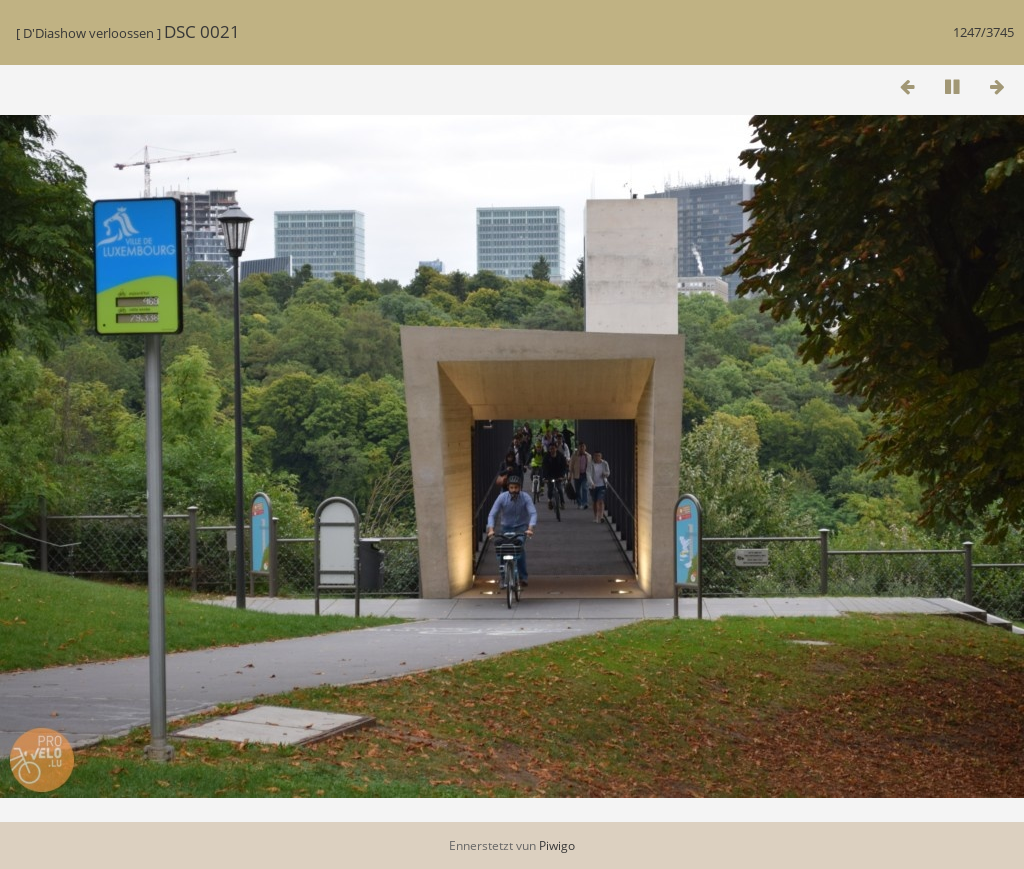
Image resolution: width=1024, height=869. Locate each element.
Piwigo (557, 845)
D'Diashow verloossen (88, 33)
